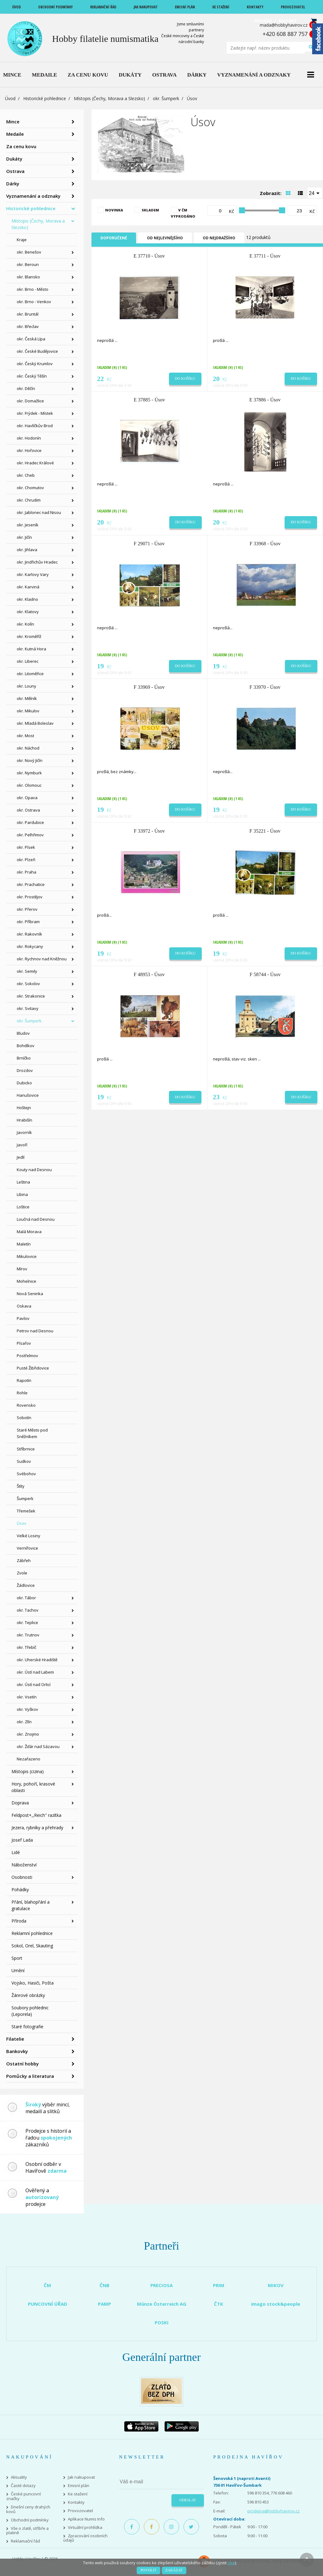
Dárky (12, 183)
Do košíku (185, 378)
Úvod (10, 98)
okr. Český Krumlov (35, 363)
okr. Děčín (26, 388)
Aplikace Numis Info (86, 2519)
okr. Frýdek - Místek (35, 413)
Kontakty (76, 2502)
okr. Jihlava (27, 549)
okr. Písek (26, 847)
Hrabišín (24, 1120)
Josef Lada (22, 1840)
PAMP (104, 2304)
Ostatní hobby (22, 2063)
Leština (23, 1182)
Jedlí (20, 1157)
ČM (47, 2285)
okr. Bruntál (27, 314)
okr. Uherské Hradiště (37, 1659)
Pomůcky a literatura (30, 2076)
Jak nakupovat (81, 2477)
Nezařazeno (28, 1759)
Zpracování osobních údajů (85, 2538)
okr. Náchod (28, 748)
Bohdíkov (25, 1045)
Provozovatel (80, 2510)
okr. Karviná (28, 587)
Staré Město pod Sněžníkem (32, 1433)
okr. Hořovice (29, 450)
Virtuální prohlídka (85, 2527)
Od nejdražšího (219, 238)
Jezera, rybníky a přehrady (37, 1827)
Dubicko (24, 1083)
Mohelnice (26, 1281)
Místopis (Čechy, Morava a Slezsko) (109, 98)
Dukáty (14, 159)
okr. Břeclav (28, 326)
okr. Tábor (26, 1597)
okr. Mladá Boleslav (35, 723)
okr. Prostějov (29, 897)
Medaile (15, 134)
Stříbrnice (26, 1449)
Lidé (15, 1852)
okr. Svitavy (27, 1008)
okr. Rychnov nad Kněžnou (42, 959)
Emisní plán (78, 2485)
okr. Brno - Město (32, 289)
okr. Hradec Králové (35, 463)
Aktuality (19, 2477)
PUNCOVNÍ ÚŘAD (47, 2304)
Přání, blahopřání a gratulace (30, 1905)
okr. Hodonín (29, 438)
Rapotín (24, 1380)
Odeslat (187, 2500)
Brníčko (24, 1058)
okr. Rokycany (30, 946)
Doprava (20, 1803)
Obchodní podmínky (30, 2520)
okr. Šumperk (166, 98)
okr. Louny (26, 686)
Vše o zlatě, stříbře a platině (27, 2530)
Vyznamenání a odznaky (33, 196)
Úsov (21, 1523)
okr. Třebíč (26, 1647)
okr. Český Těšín (32, 376)
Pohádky (20, 1889)
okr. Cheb (26, 475)
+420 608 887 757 (285, 34)
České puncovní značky (23, 2496)
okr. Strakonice (31, 996)
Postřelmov (27, 1355)
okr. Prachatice (31, 884)
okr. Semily (27, 971)
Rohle (22, 1393)
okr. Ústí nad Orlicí (34, 1684)
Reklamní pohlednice (32, 1933)
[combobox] (315, 192)
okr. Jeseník (27, 525)
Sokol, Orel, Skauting (32, 1946)
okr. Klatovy (28, 611)
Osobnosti (21, 1877)
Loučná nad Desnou (36, 1219)
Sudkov (24, 1461)
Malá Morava (29, 1231)
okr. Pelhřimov (30, 835)
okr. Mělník (27, 698)
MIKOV (276, 2285)
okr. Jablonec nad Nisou (39, 512)
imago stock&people (275, 2304)
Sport (16, 1958)
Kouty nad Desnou (34, 1169)
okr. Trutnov (28, 1635)
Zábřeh (24, 1560)
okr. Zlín (24, 1721)
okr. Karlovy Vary (33, 574)
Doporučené (113, 238)
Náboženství (24, 1865)
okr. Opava (27, 797)
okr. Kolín (25, 624)
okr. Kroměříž (29, 636)
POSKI (162, 2322)
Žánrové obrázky (28, 1995)
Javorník (24, 1132)
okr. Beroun (28, 264)
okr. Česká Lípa (31, 339)
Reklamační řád (25, 2541)
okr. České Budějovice (37, 351)
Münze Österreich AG (161, 2304)
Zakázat (174, 2570)
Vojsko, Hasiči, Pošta (32, 1983)
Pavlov (23, 1318)
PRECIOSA (161, 2285)
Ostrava (15, 171)
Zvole (22, 1573)
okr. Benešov (29, 252)
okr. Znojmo (28, 1734)
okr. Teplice (27, 1622)
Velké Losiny (28, 1535)
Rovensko (26, 1405)
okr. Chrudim (29, 500)
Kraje (22, 239)
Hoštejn (24, 1107)
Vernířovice (27, 1548)
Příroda (18, 1921)
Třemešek (26, 1511)
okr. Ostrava (28, 810)
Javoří (22, 1145)
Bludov (23, 1033)
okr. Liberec (27, 661)
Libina (22, 1194)
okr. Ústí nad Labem (35, 1672)
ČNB (104, 2285)
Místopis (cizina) (27, 1771)
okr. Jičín (24, 537)
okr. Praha (26, 872)
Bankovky (17, 2051)
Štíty (20, 1486)
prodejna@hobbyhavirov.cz (273, 2511)
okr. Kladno (27, 599)
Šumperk (25, 1498)
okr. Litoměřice (30, 673)
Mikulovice (27, 1256)
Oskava (24, 1306)
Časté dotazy (23, 2485)
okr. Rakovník (29, 934)
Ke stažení (77, 2494)
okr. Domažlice (30, 401)
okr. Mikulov (28, 711)
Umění (17, 1970)
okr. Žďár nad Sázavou (38, 1746)
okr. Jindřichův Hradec (37, 562)
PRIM (218, 2285)
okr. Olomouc (29, 785)
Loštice (23, 1207)
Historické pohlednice (44, 98)
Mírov (22, 1269)
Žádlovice (26, 1585)
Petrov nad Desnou (35, 1331)
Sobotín (24, 1417)
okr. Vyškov (27, 1709)
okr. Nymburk (29, 773)
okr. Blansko (28, 277)
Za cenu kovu (21, 146)
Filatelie (15, 2039)
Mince (13, 121)
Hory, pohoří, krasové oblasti (33, 1787)
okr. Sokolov (28, 983)
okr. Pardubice (30, 822)
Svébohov (26, 1473)
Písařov (24, 1343)
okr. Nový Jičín (29, 760)
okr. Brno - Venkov (34, 301)
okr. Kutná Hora (31, 649)
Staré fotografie (27, 2026)
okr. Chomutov (30, 487)
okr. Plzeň (26, 859)
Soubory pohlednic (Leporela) (30, 2011)
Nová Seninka (30, 1293)
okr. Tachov (27, 1610)
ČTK (218, 2304)
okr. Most (25, 735)
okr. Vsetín (27, 1697)
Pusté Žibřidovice (33, 1368)
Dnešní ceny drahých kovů (28, 2509)
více (231, 2562)
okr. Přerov (27, 909)
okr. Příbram (28, 921)
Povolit (148, 2570)
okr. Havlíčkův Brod (35, 425)
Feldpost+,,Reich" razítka (36, 1815)
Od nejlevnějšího (165, 238)
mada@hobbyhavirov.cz (284, 25)
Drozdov (25, 1070)
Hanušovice (28, 1095)
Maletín (24, 1244)
